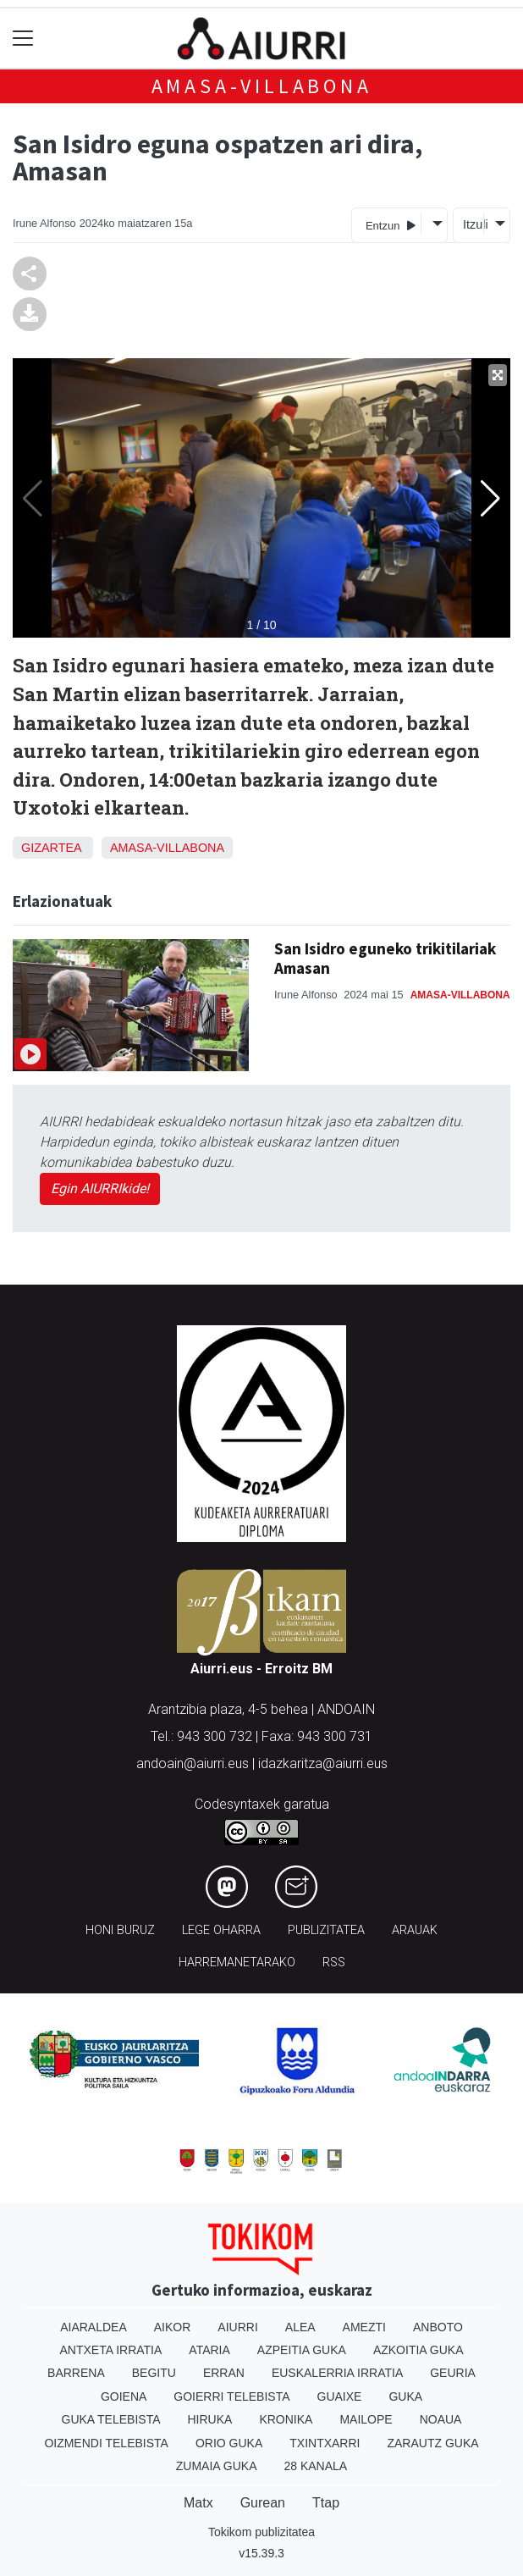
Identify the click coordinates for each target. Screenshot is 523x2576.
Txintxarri (324, 2443)
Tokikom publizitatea (261, 2532)
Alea (300, 2327)
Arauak (415, 1930)
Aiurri (237, 2327)
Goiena (123, 2396)
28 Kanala (315, 2466)
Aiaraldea (93, 2327)
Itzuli (473, 224)
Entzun (391, 225)
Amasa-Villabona (261, 86)
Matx (198, 2503)
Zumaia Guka (216, 2466)
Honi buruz (120, 1930)
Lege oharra (221, 1930)
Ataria (209, 2350)
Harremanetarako (237, 1962)
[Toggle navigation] (23, 38)
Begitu (154, 2373)
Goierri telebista (231, 2396)
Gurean (262, 2503)
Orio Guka (228, 2443)
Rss (333, 1962)
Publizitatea (326, 1930)
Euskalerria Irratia (337, 2373)
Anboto (438, 2327)
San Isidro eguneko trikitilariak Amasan (385, 958)
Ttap (325, 2503)
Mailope (365, 2419)
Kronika (285, 2419)
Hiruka (210, 2419)
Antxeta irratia (111, 2350)
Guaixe (339, 2396)
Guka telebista (111, 2419)
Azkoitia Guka (418, 2350)
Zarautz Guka (432, 2443)
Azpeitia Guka (301, 2350)
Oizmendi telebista (106, 2443)
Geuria (453, 2373)
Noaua (441, 2419)
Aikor (172, 2327)
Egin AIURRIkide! (100, 1188)
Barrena (76, 2373)
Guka (405, 2396)
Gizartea (51, 847)
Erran (224, 2373)
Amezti (364, 2327)
